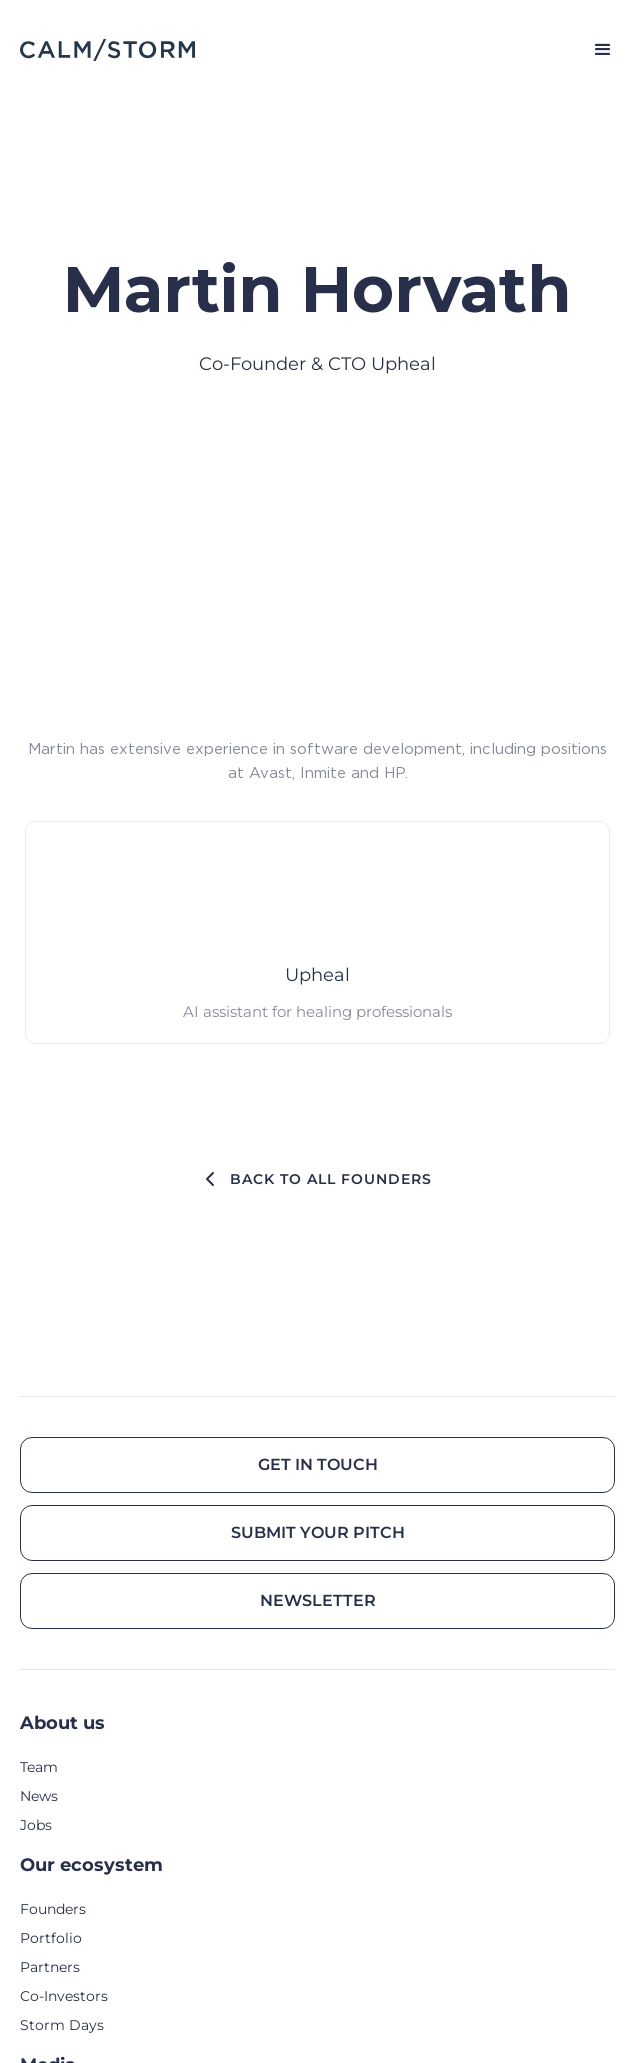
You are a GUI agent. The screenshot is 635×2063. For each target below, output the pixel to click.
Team (39, 1767)
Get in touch (318, 1464)
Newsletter (318, 1600)
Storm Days (62, 2025)
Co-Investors (64, 1996)
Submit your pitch (318, 1532)
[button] (594, 50)
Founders (53, 1909)
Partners (50, 1967)
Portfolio (51, 1938)
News (39, 1796)
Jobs (36, 1825)
